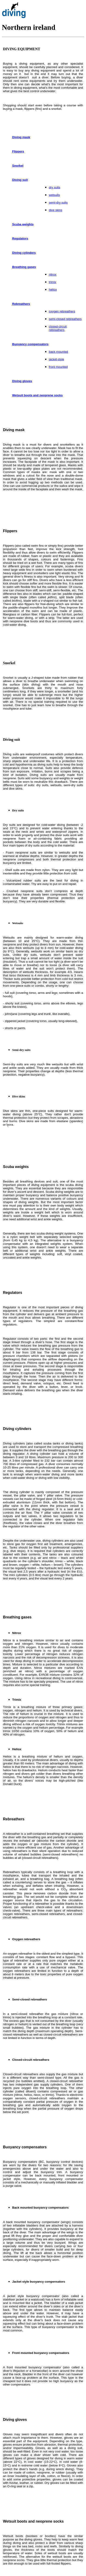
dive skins (55, 210)
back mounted (58, 351)
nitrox (52, 274)
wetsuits (54, 195)
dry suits (54, 187)
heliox (53, 289)
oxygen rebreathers (62, 311)
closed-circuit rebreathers (58, 328)
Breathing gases (24, 267)
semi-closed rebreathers (65, 319)
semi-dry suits (58, 202)
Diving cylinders (24, 252)
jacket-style (56, 359)
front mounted (58, 367)
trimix (52, 282)
